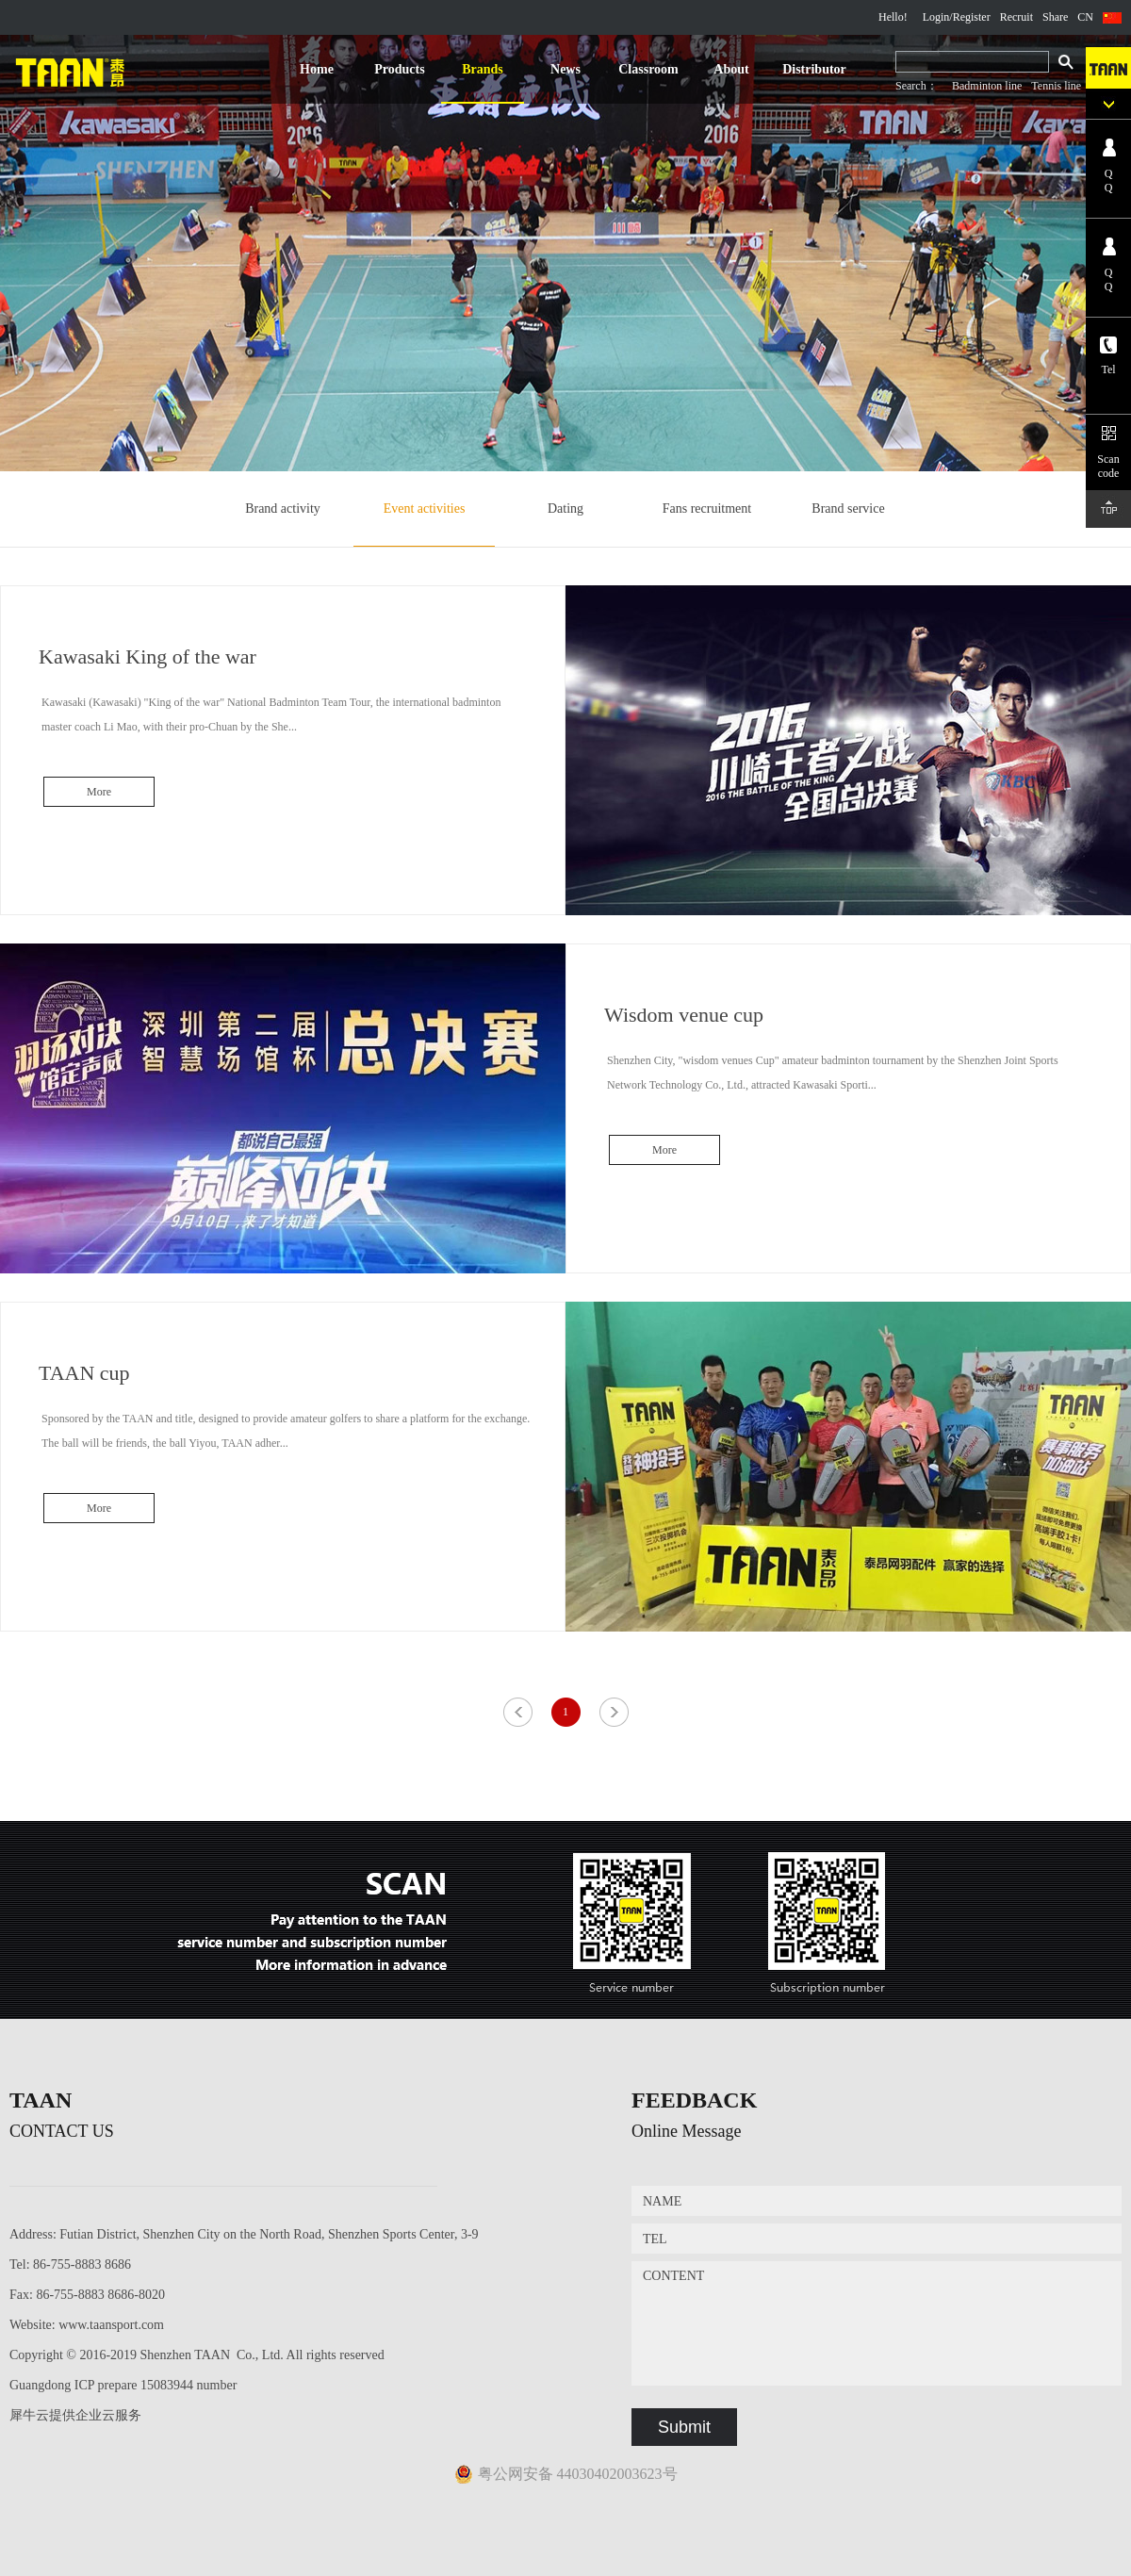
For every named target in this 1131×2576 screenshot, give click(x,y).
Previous (518, 1711)
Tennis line (1056, 85)
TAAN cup (84, 1373)
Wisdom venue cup (683, 1014)
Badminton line (987, 85)
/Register (969, 17)
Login (936, 17)
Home (317, 69)
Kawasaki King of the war (147, 656)
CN (1085, 17)
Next (613, 1711)
